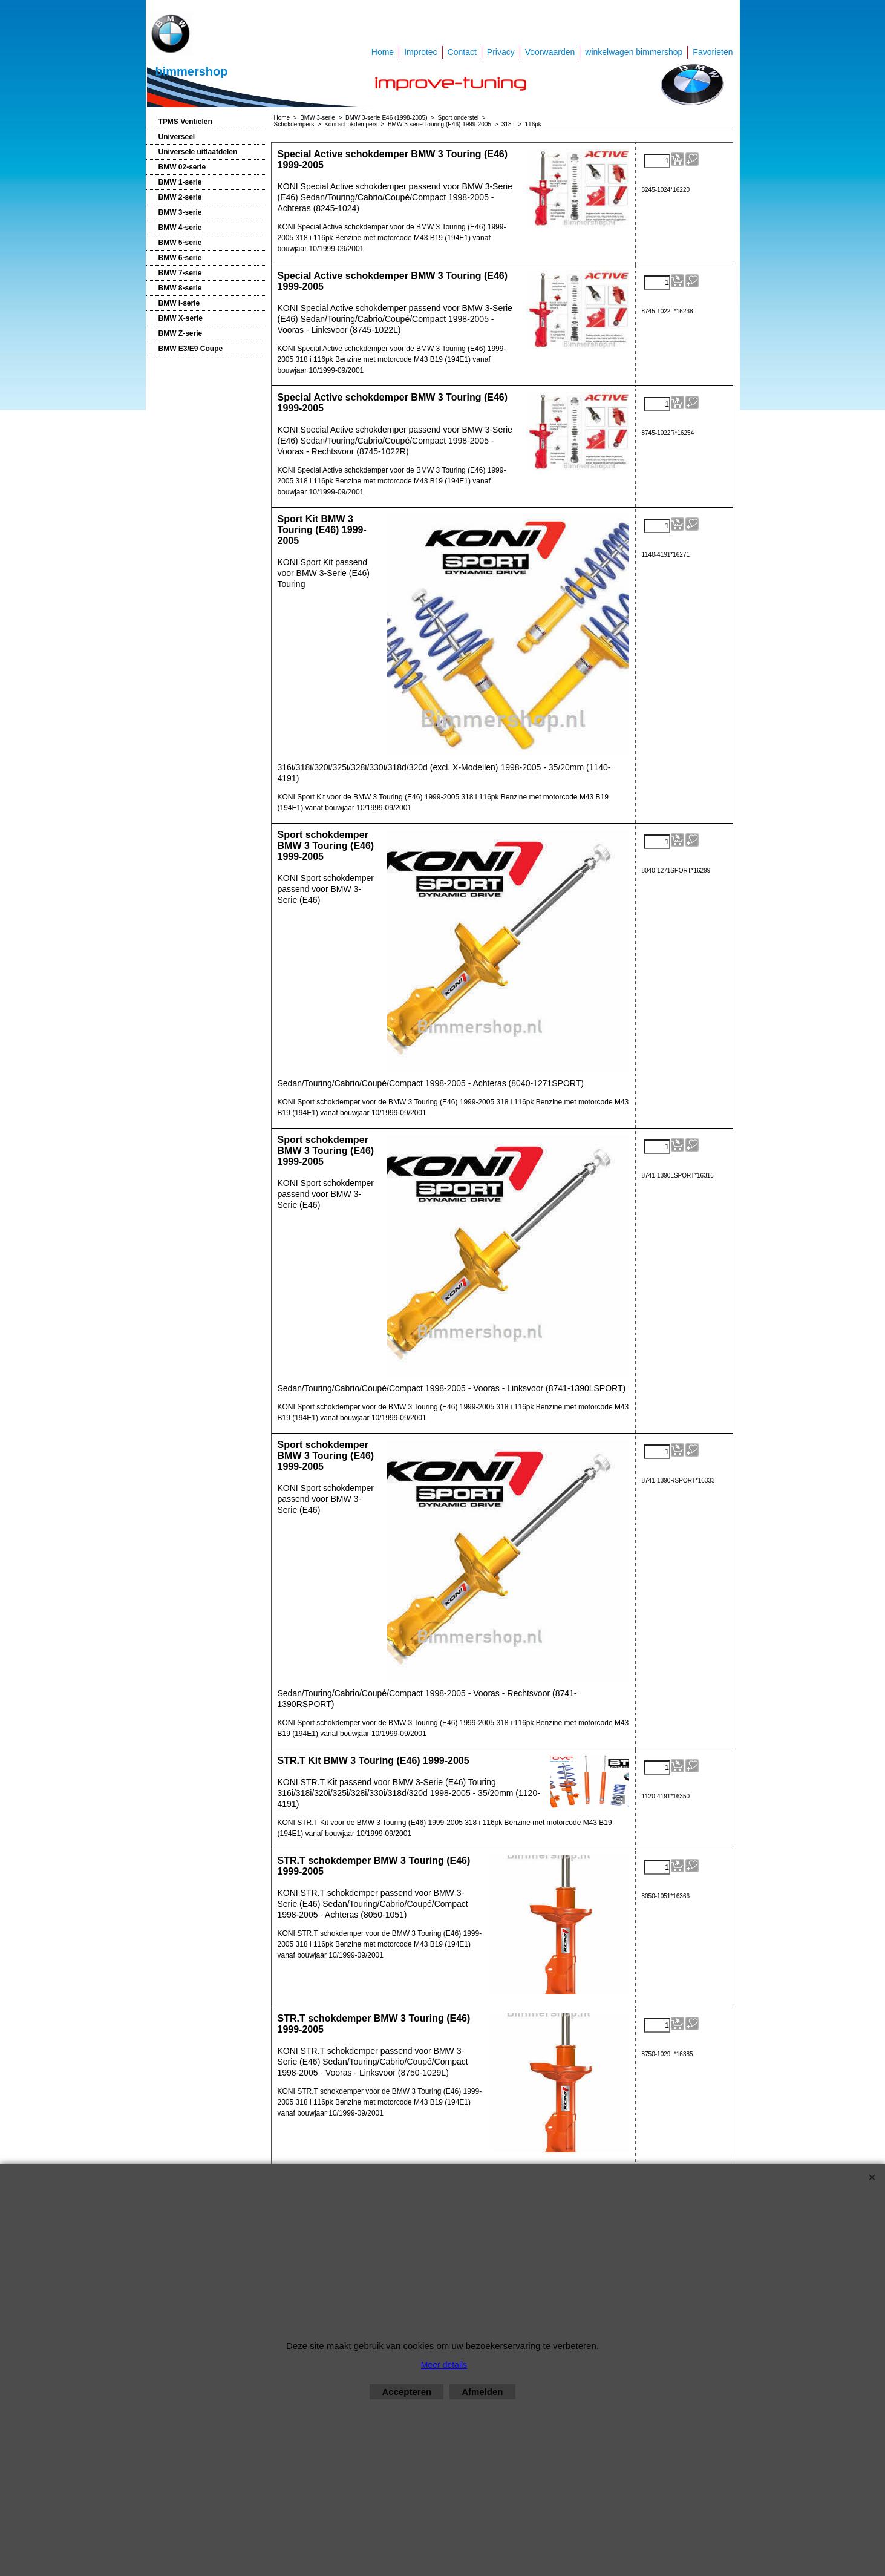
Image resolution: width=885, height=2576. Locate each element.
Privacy (501, 52)
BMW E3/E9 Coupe (190, 348)
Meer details (444, 2365)
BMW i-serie (179, 303)
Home (382, 52)
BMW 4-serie (180, 227)
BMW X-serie (180, 318)
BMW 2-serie (180, 197)
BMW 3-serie (180, 212)
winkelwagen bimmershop (633, 52)
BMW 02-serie (182, 167)
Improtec (420, 52)
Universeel (176, 137)
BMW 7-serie (180, 273)
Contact (462, 52)
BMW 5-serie (180, 242)
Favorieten (713, 52)
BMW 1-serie (180, 182)
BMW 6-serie (180, 258)
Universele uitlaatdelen (198, 152)
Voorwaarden (550, 52)
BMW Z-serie (180, 333)
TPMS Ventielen (185, 121)
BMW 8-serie (180, 288)
